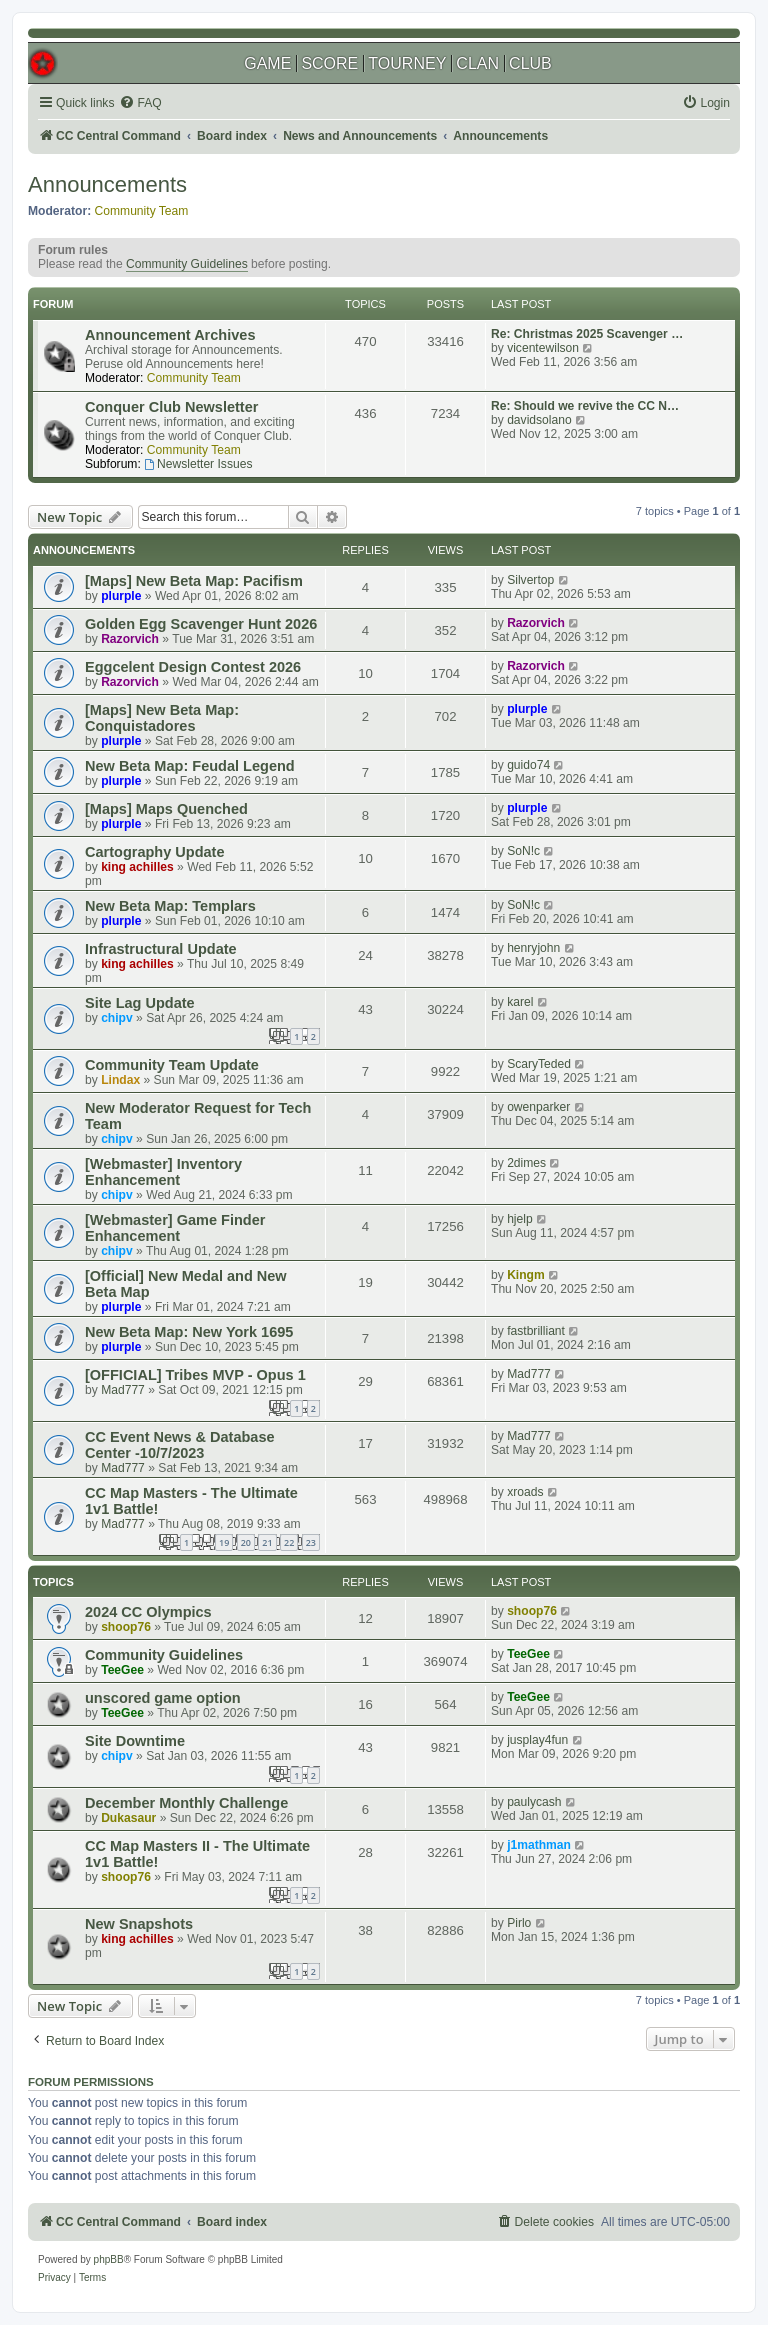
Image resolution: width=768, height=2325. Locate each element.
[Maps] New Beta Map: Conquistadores (162, 718)
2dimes (526, 1163)
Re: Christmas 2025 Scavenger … (587, 334)
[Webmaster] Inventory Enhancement (163, 1172)
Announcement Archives (170, 335)
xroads (525, 1492)
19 (224, 1542)
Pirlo (519, 1923)
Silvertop (530, 580)
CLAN (477, 63)
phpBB (109, 2259)
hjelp (520, 1219)
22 (289, 1542)
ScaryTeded (539, 1064)
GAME (267, 63)
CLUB (530, 63)
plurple (121, 596)
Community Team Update (172, 1065)
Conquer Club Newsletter (171, 407)
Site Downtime (135, 1741)
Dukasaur (128, 1818)
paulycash (534, 1802)
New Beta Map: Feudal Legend (190, 766)
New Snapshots (139, 1924)
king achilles (137, 867)
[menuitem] (140, 103)
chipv (117, 1018)
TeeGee (122, 1670)
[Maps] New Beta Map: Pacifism (194, 581)
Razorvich (130, 639)
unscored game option (163, 1698)
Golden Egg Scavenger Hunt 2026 (201, 624)
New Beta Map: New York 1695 (189, 1332)
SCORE (329, 63)
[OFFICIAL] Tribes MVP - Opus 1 (195, 1375)
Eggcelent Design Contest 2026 (193, 667)
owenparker (538, 1107)
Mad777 (123, 1390)
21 (267, 1542)
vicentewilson (543, 348)
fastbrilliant (536, 1331)
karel (520, 1002)
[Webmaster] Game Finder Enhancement (175, 1228)
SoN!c (523, 851)
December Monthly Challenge (186, 1803)
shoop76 (126, 1627)
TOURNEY (407, 63)
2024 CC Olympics (148, 1612)
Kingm (526, 1275)
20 (246, 1542)
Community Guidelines (187, 264)
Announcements (107, 184)
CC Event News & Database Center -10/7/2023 (180, 1445)
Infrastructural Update (161, 949)
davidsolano (539, 420)
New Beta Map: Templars (170, 906)
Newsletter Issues (198, 464)
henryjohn (533, 948)
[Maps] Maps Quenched (166, 809)
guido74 (528, 765)
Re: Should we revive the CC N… (585, 406)
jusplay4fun (537, 1740)
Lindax (120, 1080)
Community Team (142, 211)
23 (311, 1542)
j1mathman (539, 1845)
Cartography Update (155, 852)
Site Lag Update (140, 1003)
